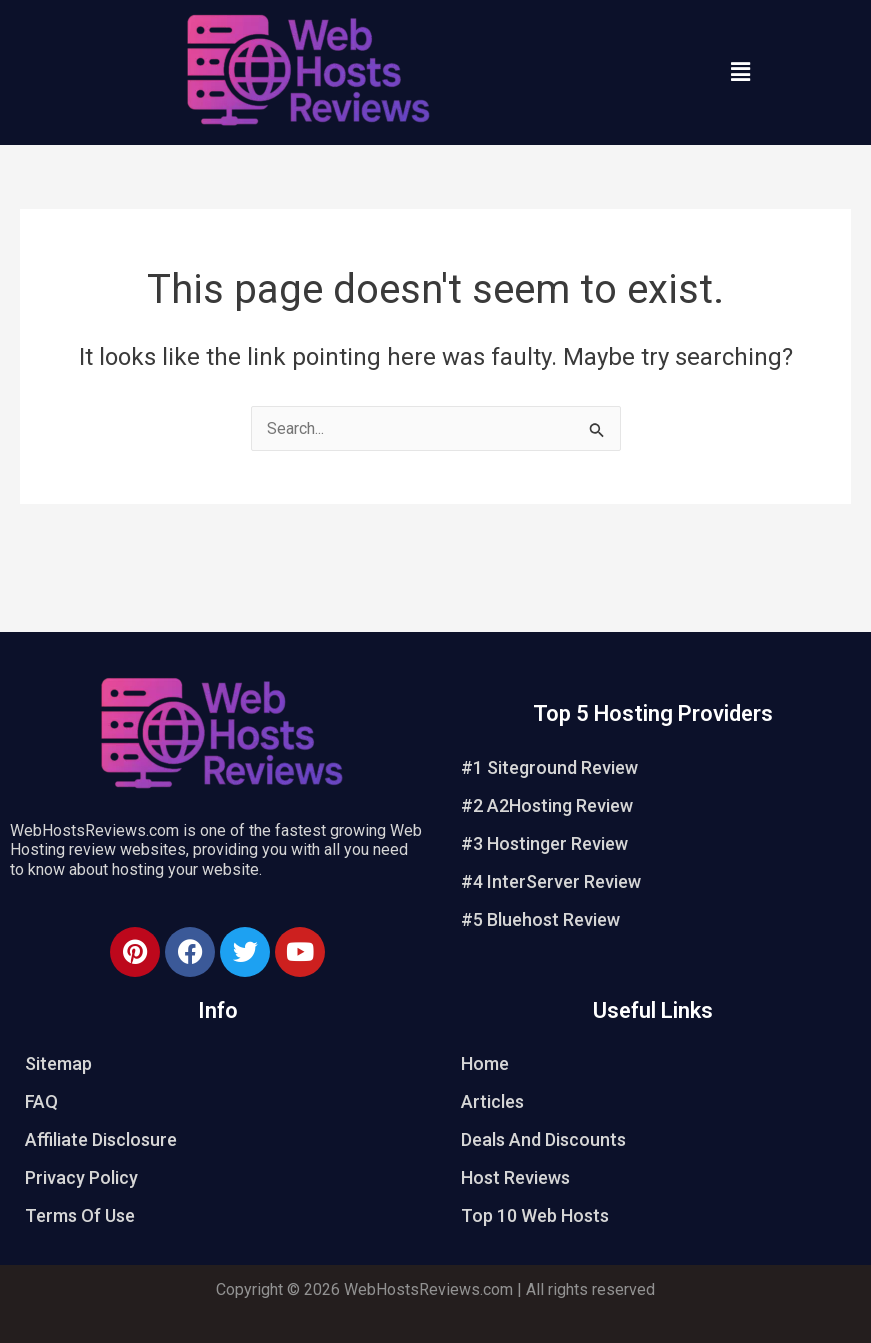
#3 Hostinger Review (544, 843)
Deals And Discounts (543, 1139)
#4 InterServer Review (551, 881)
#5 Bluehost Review (540, 919)
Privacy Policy (81, 1177)
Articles (492, 1101)
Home (485, 1063)
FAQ (41, 1101)
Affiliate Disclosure (101, 1139)
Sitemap (58, 1063)
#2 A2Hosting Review (547, 805)
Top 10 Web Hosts (535, 1215)
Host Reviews (515, 1177)
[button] (740, 72)
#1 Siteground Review (549, 767)
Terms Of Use (80, 1215)
